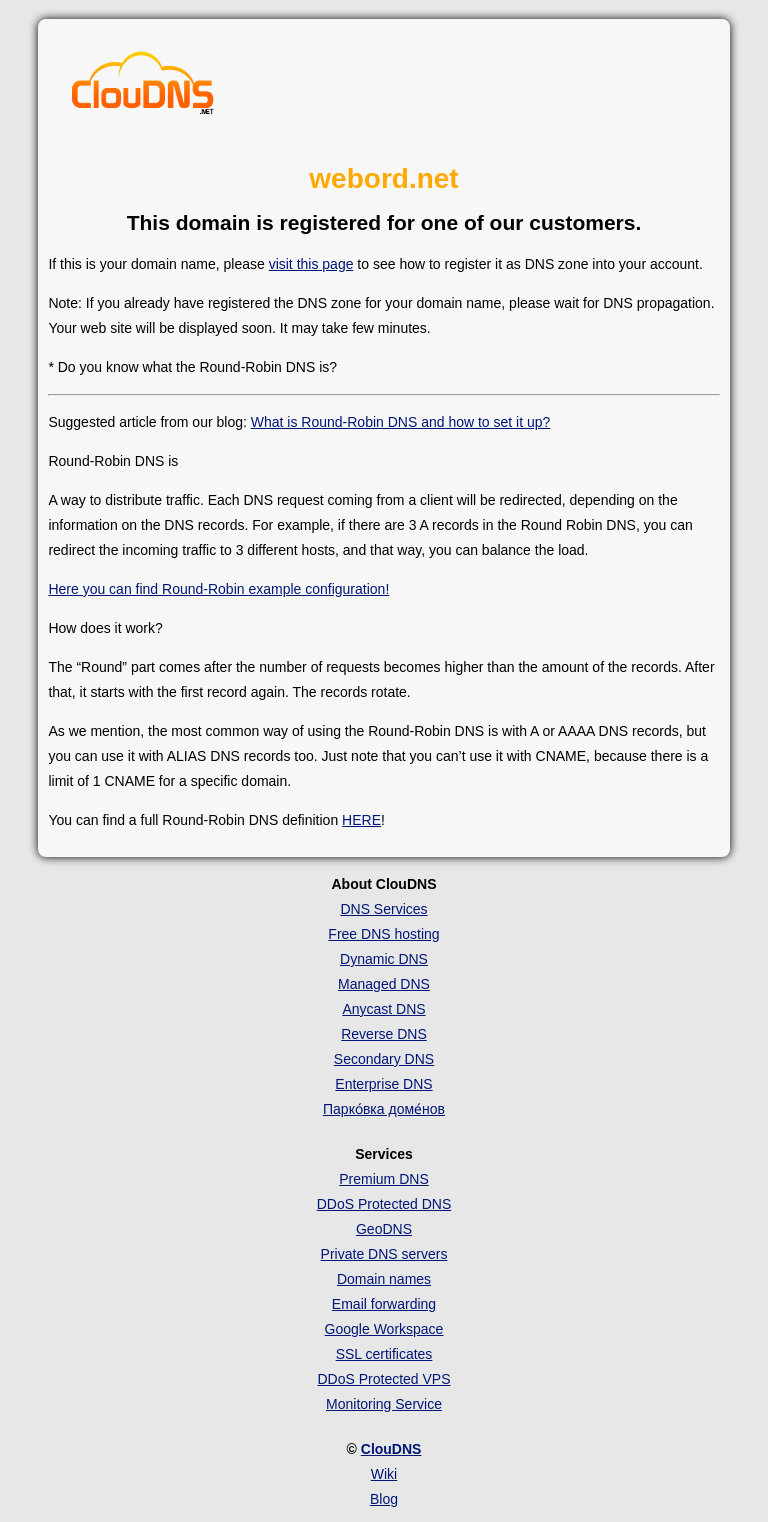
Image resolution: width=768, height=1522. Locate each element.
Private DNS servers (384, 1254)
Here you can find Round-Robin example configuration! (218, 589)
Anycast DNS (383, 1009)
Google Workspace (384, 1329)
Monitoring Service (384, 1404)
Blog (384, 1499)
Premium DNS (383, 1179)
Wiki (384, 1474)
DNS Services (383, 909)
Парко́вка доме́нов (384, 1109)
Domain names (384, 1279)
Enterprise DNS (383, 1084)
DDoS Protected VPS (383, 1379)
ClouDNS (391, 1449)
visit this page (311, 264)
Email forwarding (384, 1304)
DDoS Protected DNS (384, 1204)
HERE (361, 820)
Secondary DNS (384, 1059)
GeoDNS (384, 1229)
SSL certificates (384, 1354)
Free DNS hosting (383, 934)
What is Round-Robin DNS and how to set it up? (401, 422)
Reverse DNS (384, 1034)
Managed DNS (384, 984)
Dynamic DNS (384, 959)
